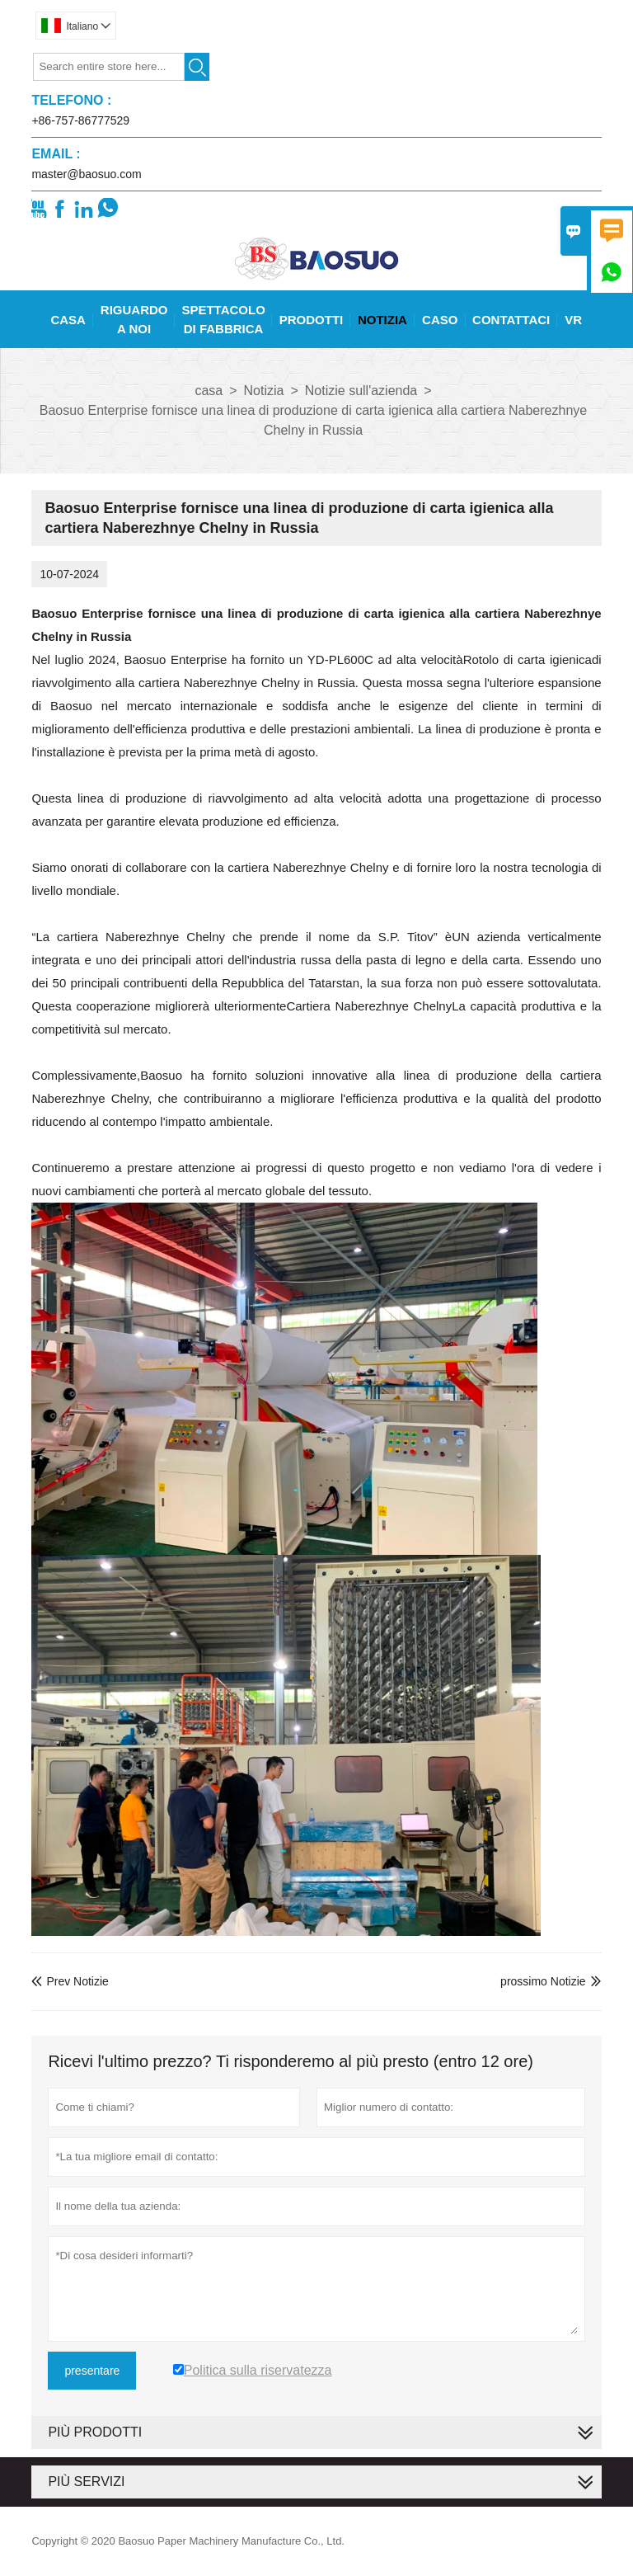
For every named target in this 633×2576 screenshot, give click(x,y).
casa (209, 391)
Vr (573, 320)
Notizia (382, 320)
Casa (68, 320)
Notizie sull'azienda (361, 391)
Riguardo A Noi (134, 319)
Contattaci (511, 320)
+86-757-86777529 (80, 120)
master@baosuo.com (86, 174)
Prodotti (311, 320)
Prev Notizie (69, 1981)
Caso (439, 320)
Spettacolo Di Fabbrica (223, 319)
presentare (92, 2370)
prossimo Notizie (542, 1981)
